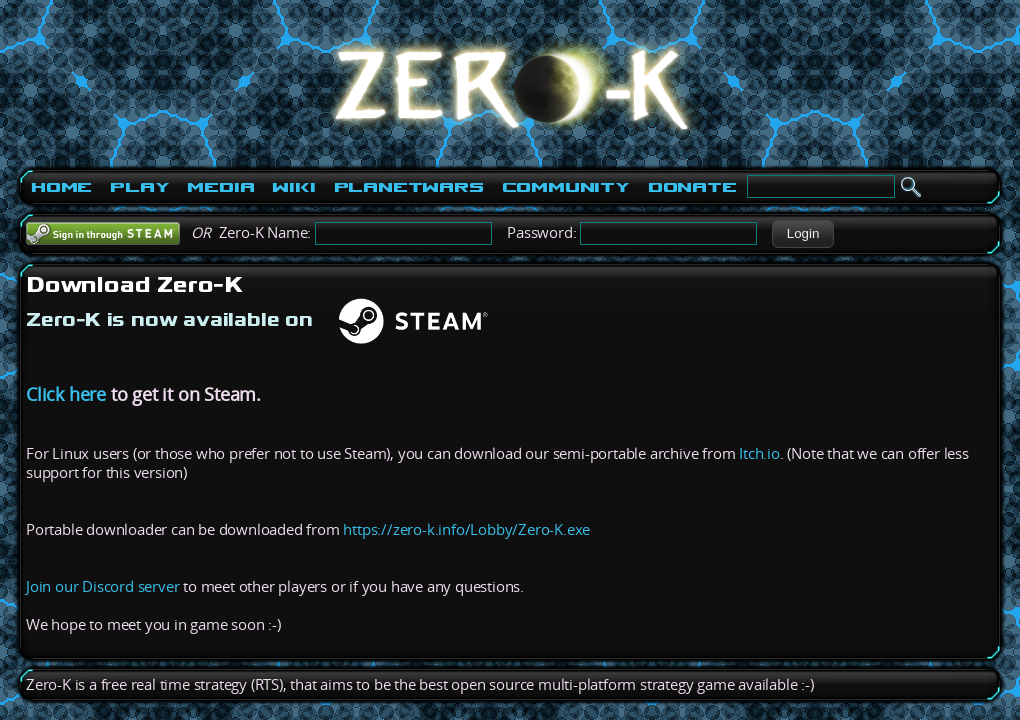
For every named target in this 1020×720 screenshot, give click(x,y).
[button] (802, 234)
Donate (692, 187)
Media (220, 187)
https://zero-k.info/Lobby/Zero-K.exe (466, 529)
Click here (66, 394)
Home (61, 187)
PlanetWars (409, 187)
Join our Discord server (102, 586)
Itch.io (759, 453)
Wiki (293, 187)
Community (566, 187)
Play (139, 187)
